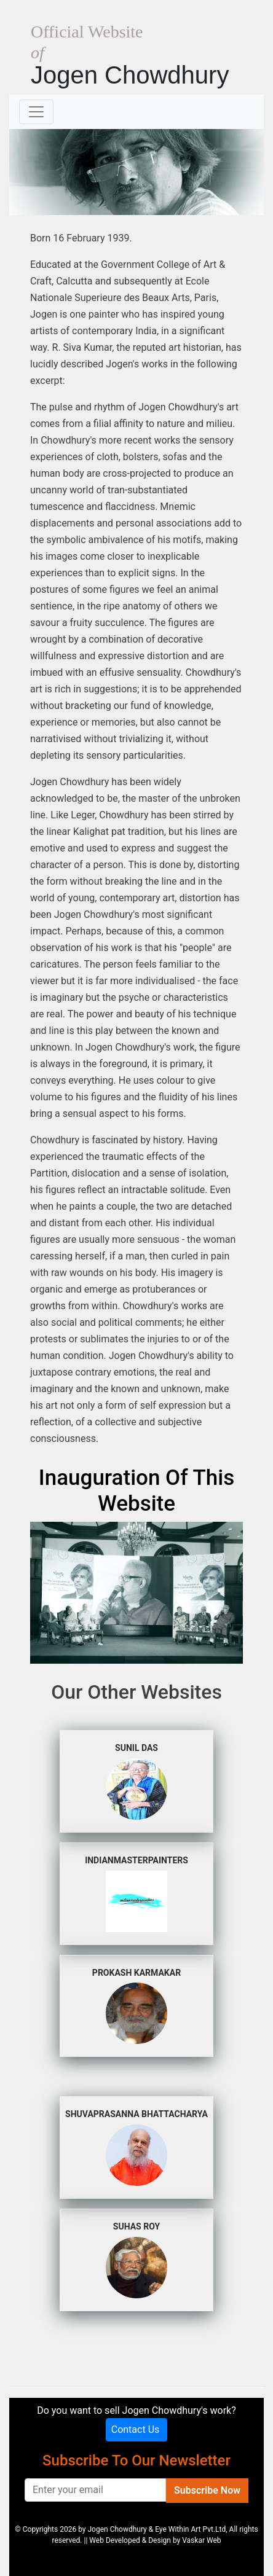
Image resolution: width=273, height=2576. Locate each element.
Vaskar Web (201, 2540)
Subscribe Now (207, 2490)
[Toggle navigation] (36, 112)
